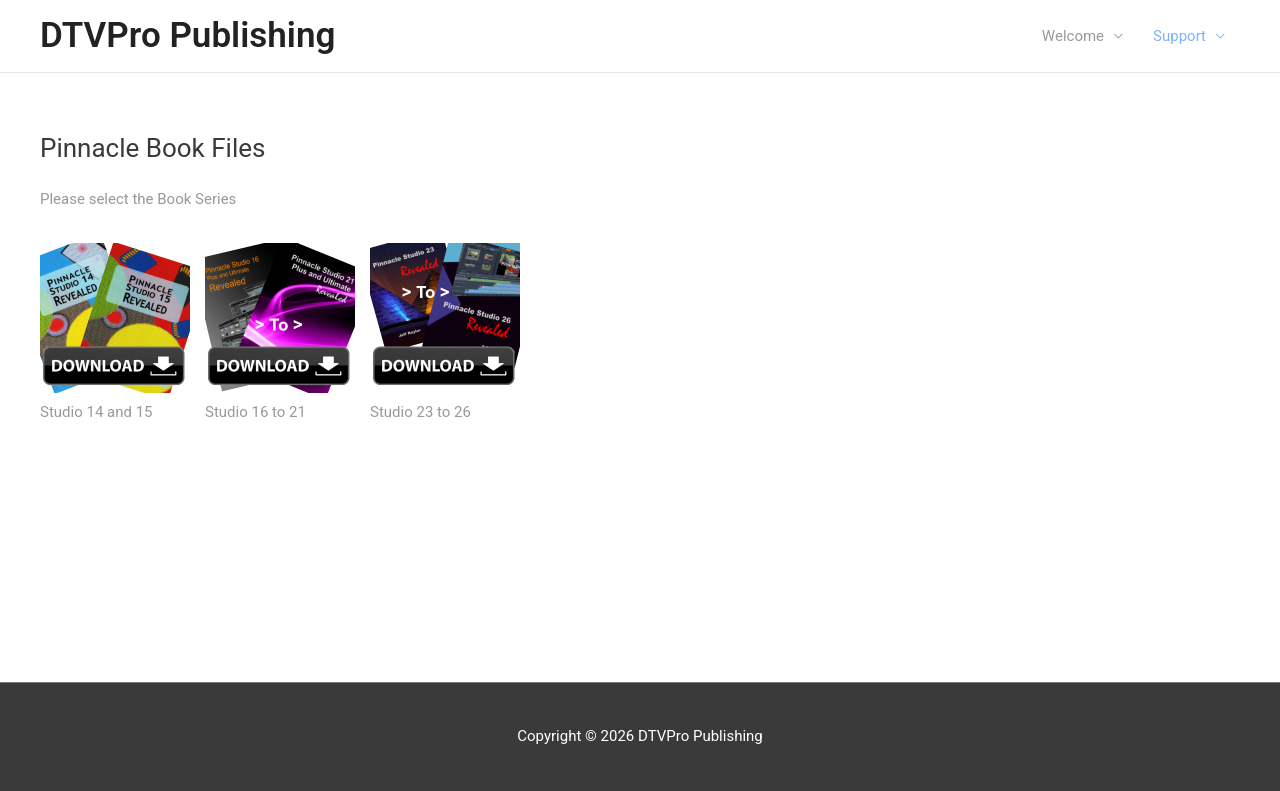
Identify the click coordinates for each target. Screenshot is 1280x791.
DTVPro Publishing (187, 35)
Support (1179, 36)
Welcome (1073, 36)
